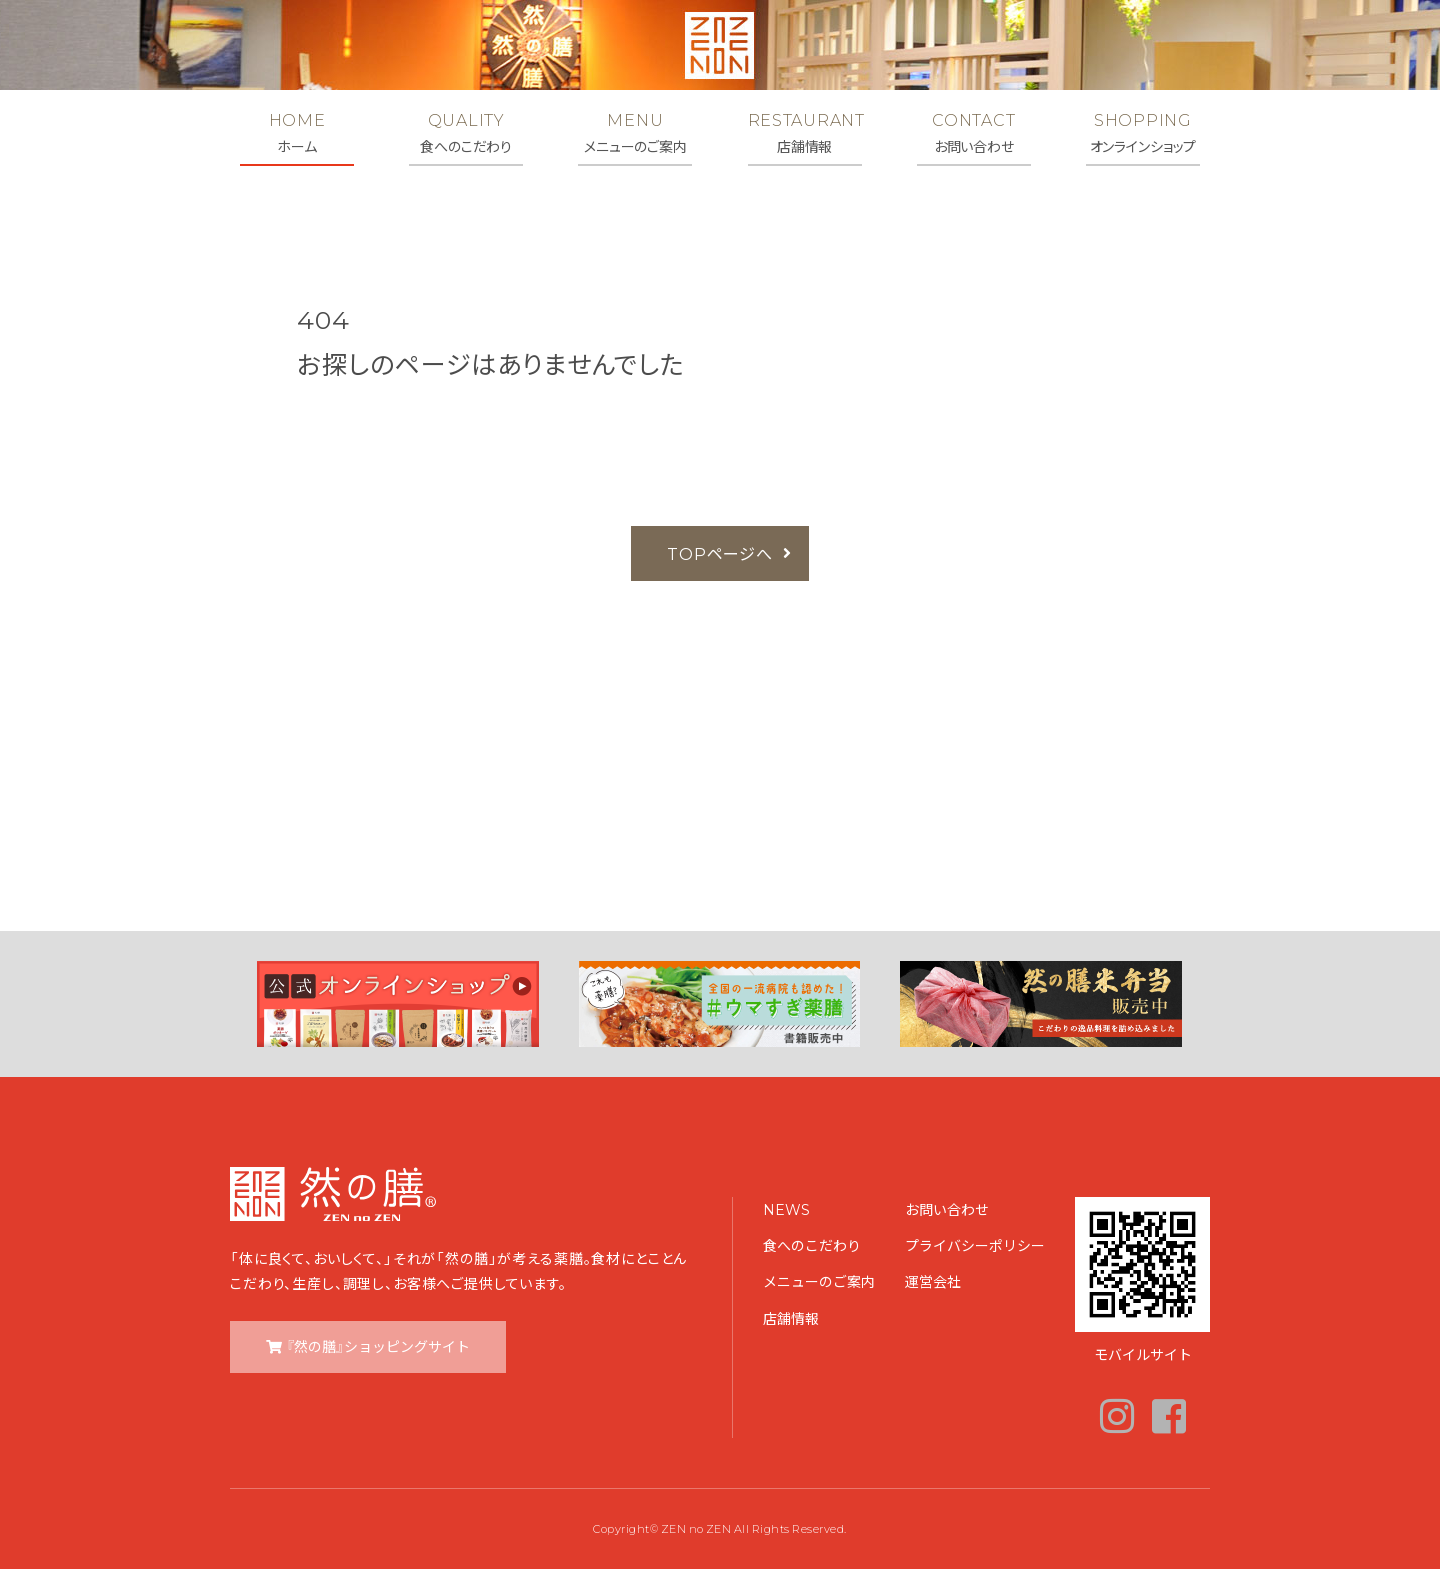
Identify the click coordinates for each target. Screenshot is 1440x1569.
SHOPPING (1143, 133)
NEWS (786, 1209)
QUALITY (466, 133)
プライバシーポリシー (975, 1245)
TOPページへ (720, 553)
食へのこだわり (812, 1245)
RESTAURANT (805, 133)
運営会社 (933, 1281)
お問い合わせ (947, 1209)
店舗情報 (791, 1318)
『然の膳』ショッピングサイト (378, 1346)
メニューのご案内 (819, 1281)
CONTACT (974, 133)
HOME (297, 133)
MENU (635, 133)
